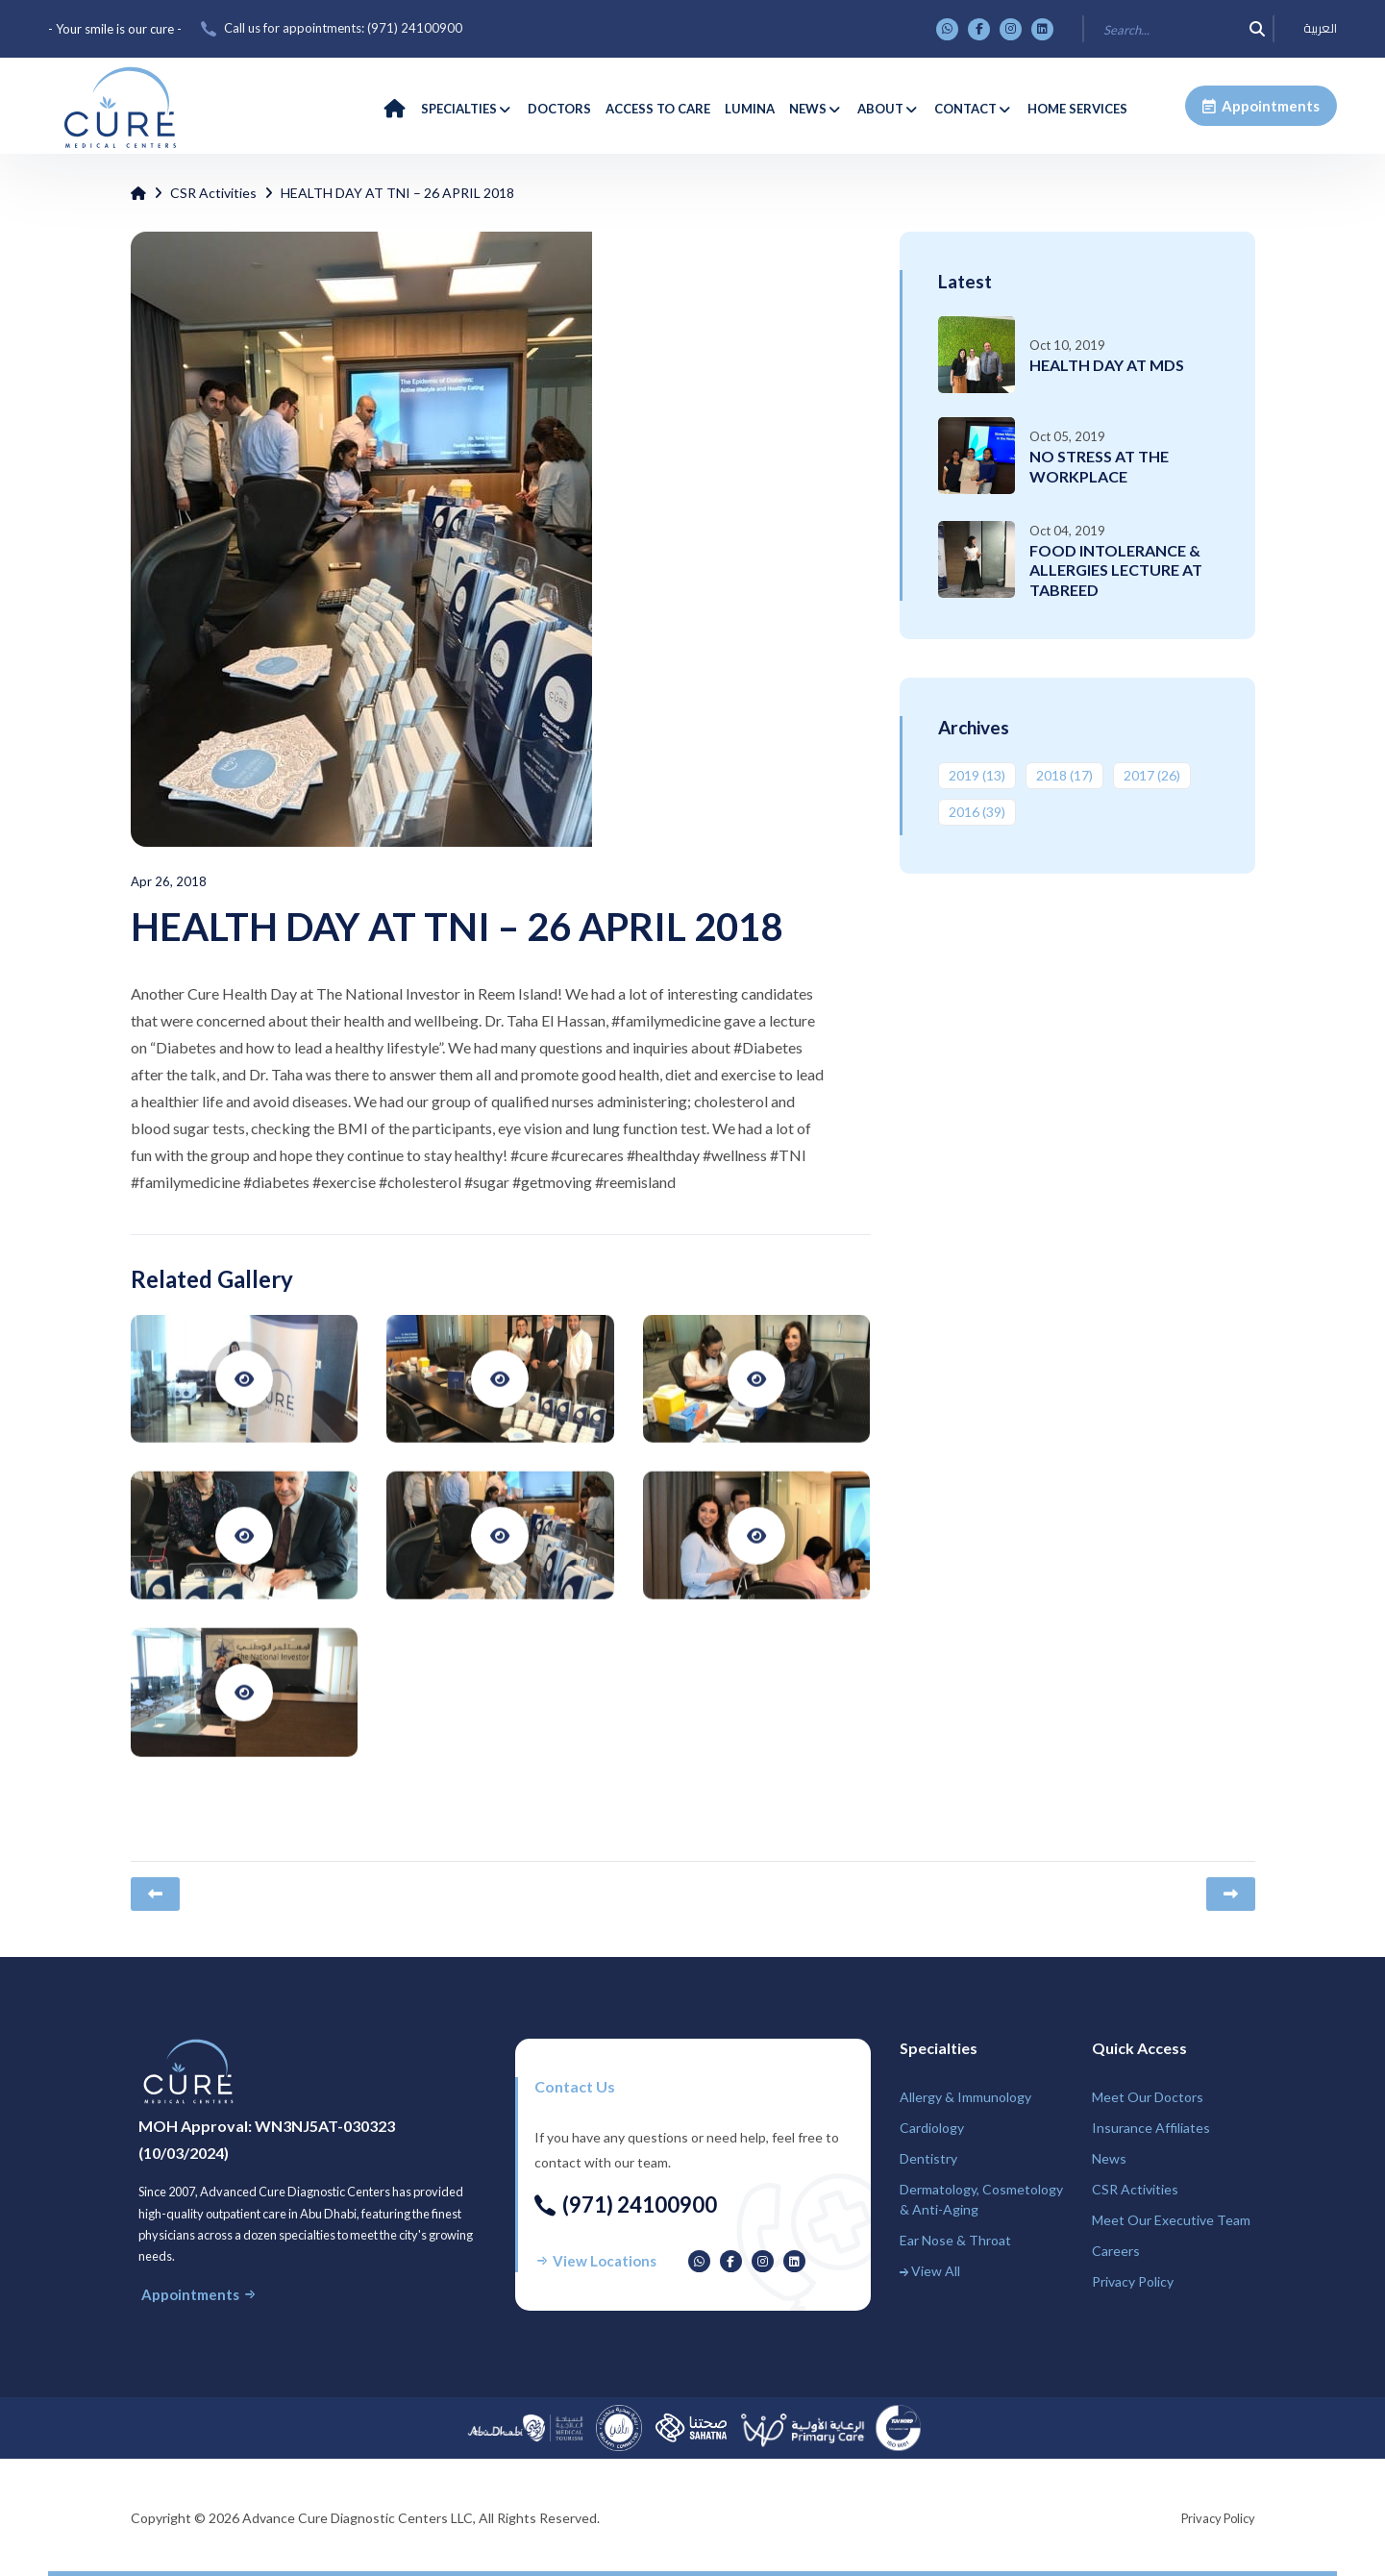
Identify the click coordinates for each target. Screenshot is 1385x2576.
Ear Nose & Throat (955, 2240)
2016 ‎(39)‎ (977, 812)
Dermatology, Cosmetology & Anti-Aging (981, 2199)
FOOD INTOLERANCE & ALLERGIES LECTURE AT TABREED (1115, 570)
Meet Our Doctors (1147, 2097)
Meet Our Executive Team (1171, 2220)
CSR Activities (213, 193)
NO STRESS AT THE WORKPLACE (1099, 466)
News (1109, 2158)
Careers (1116, 2250)
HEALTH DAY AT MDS (1106, 365)
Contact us (574, 2086)
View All (930, 2271)
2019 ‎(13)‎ (977, 775)
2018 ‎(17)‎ (1064, 775)
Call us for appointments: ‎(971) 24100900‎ (343, 28)
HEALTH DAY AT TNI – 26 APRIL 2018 (397, 193)
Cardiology (932, 2127)
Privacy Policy (1133, 2281)
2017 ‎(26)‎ (1152, 775)
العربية (1320, 28)
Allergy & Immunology (965, 2097)
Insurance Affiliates (1151, 2127)
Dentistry (928, 2158)
